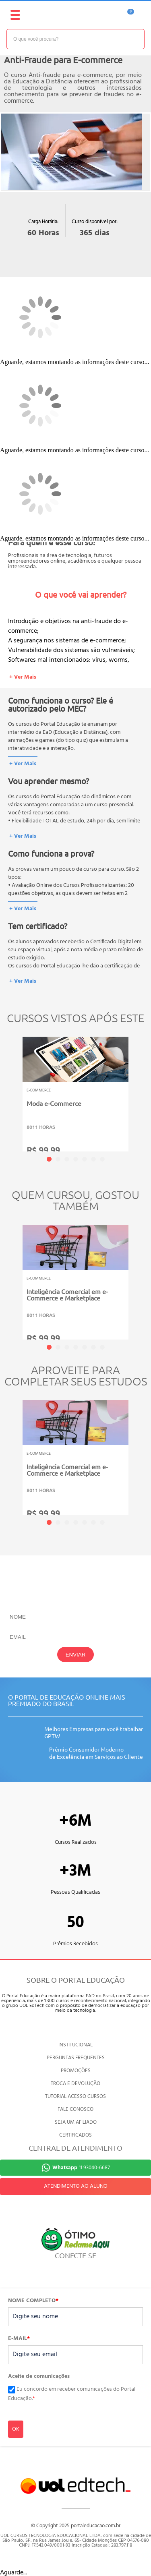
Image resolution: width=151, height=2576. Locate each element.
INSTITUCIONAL (75, 2045)
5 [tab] (84, 1159)
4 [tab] (75, 1159)
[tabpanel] (75, 1102)
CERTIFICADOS (75, 2135)
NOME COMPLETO (33, 2300)
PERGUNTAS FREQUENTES (76, 2058)
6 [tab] (93, 1159)
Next (141, 1088)
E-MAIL (19, 2338)
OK (15, 2429)
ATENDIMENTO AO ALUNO (76, 2186)
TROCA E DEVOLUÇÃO (75, 2083)
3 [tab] (66, 1159)
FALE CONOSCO (75, 2109)
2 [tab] (58, 1159)
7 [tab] (102, 1159)
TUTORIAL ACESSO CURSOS (75, 2096)
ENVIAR (76, 1655)
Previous (10, 1088)
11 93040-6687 (81, 2168)
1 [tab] (49, 1159)
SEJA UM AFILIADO (76, 2122)
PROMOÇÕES (76, 2071)
